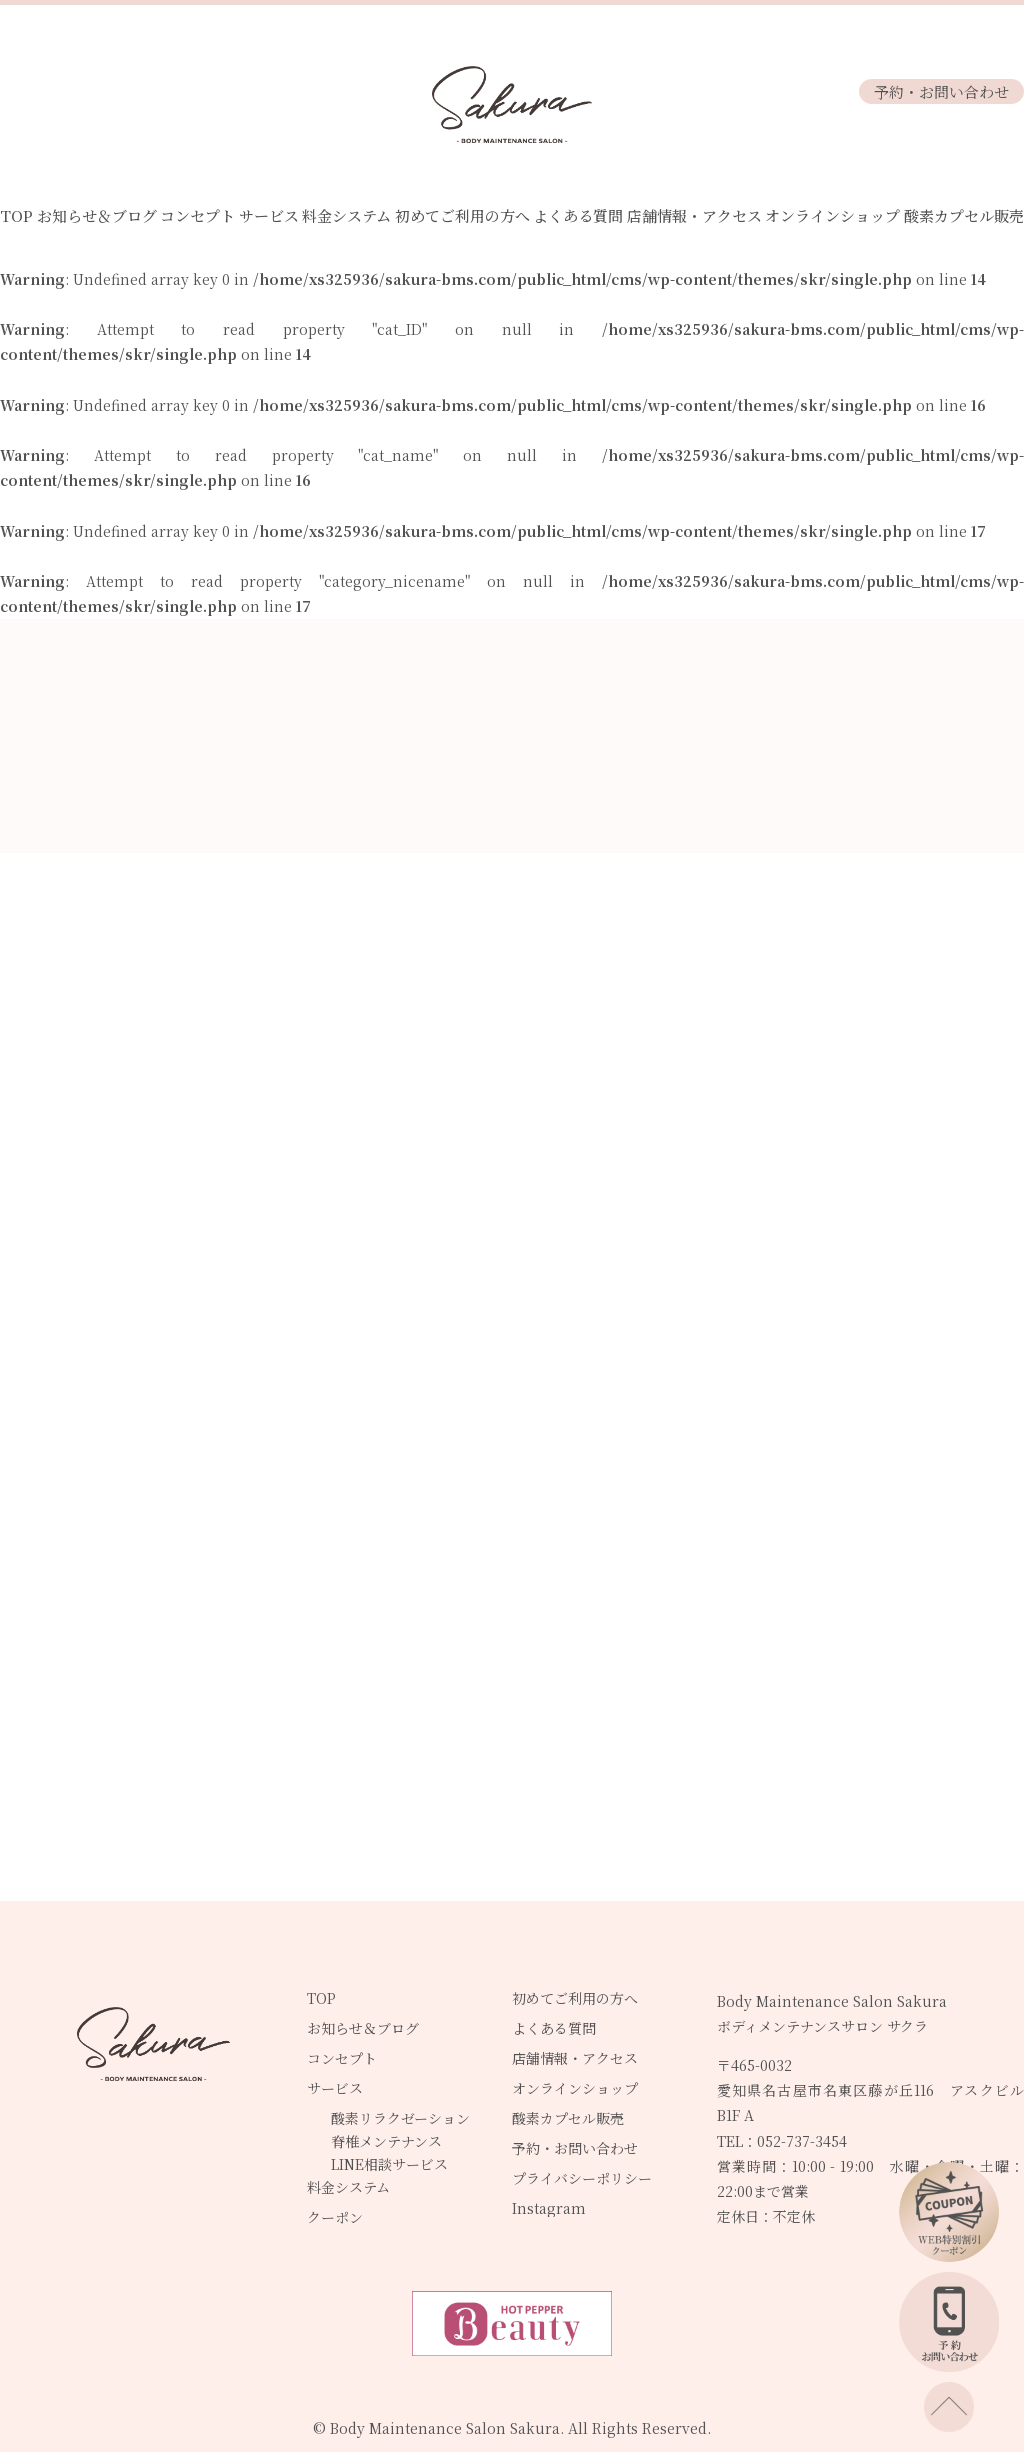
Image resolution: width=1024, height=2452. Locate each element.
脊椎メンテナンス (386, 2141)
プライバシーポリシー (582, 2178)
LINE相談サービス (389, 2164)
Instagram (549, 2208)
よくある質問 (578, 215)
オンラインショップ (832, 215)
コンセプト (197, 215)
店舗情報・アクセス (694, 215)
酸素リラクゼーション (400, 2118)
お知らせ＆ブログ (97, 215)
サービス (269, 215)
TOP (16, 215)
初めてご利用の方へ (462, 215)
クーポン (335, 2217)
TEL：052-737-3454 (782, 2141)
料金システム (346, 215)
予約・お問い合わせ (941, 91)
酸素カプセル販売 (964, 215)
